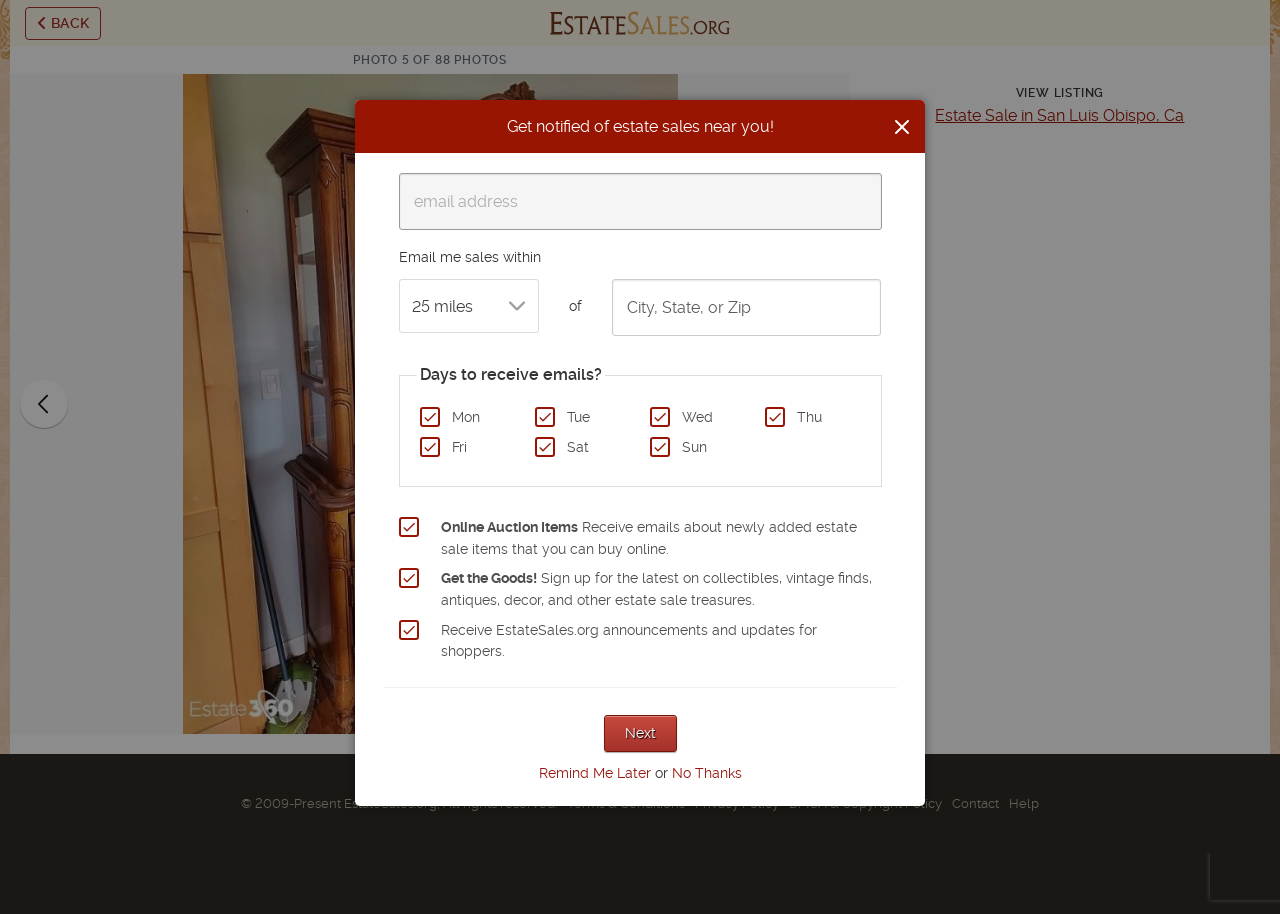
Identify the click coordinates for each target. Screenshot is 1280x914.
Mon (466, 417)
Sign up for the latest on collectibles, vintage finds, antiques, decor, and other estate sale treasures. (656, 589)
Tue (578, 417)
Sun (694, 447)
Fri (459, 447)
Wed (697, 417)
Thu (809, 417)
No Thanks (707, 773)
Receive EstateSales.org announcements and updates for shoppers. (629, 641)
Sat (578, 447)
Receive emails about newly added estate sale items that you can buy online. (649, 538)
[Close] (902, 127)
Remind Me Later (595, 773)
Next (640, 733)
